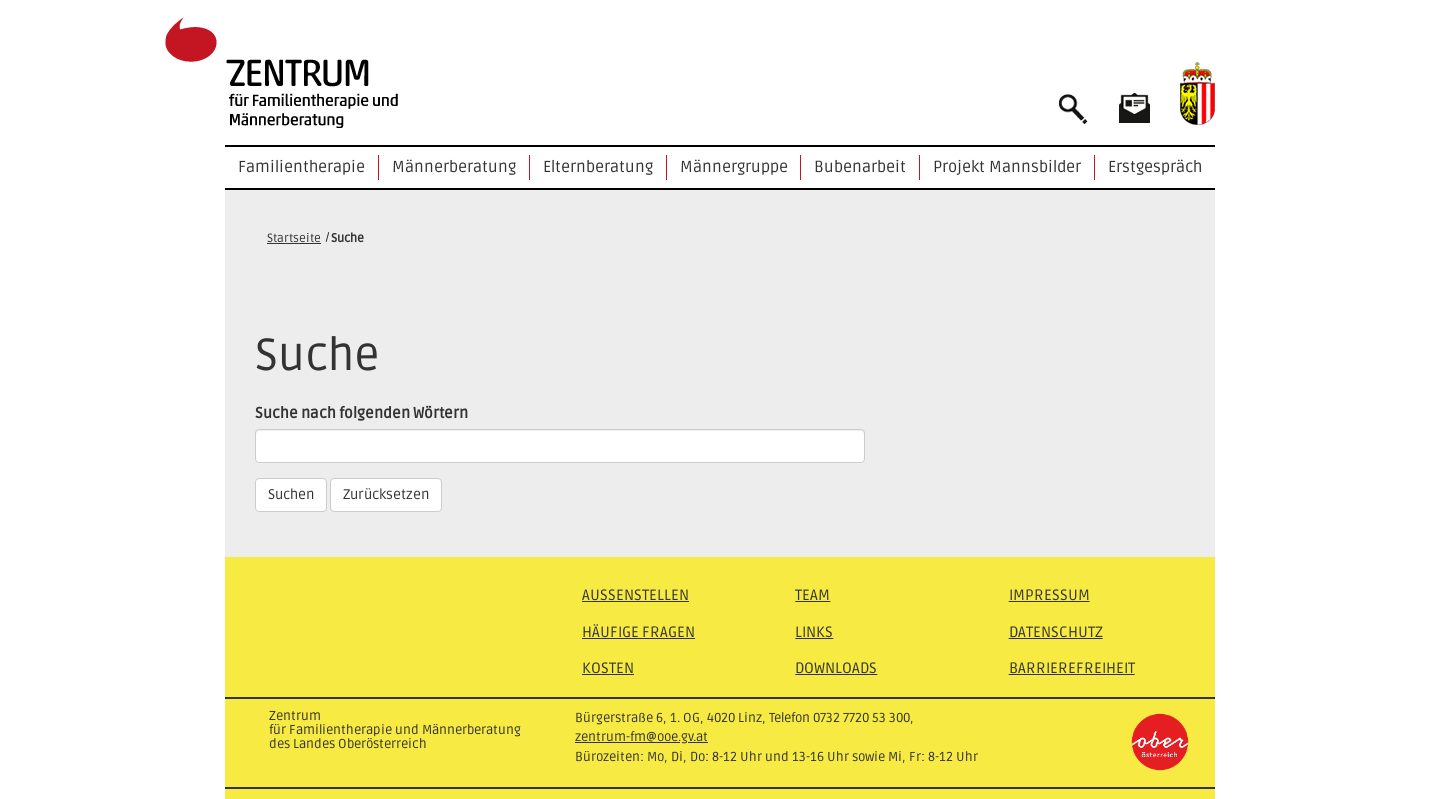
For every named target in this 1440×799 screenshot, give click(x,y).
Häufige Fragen (638, 632)
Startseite (294, 238)
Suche (347, 238)
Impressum (1049, 595)
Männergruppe (734, 167)
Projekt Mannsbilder (1007, 167)
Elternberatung (598, 167)
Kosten (608, 668)
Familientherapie (301, 167)
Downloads (836, 668)
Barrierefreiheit (1072, 668)
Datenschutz (1056, 632)
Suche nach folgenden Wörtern (361, 413)
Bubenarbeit (860, 167)
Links (814, 632)
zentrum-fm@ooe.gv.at (641, 737)
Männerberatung (454, 167)
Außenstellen (635, 595)
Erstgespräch (1155, 167)
